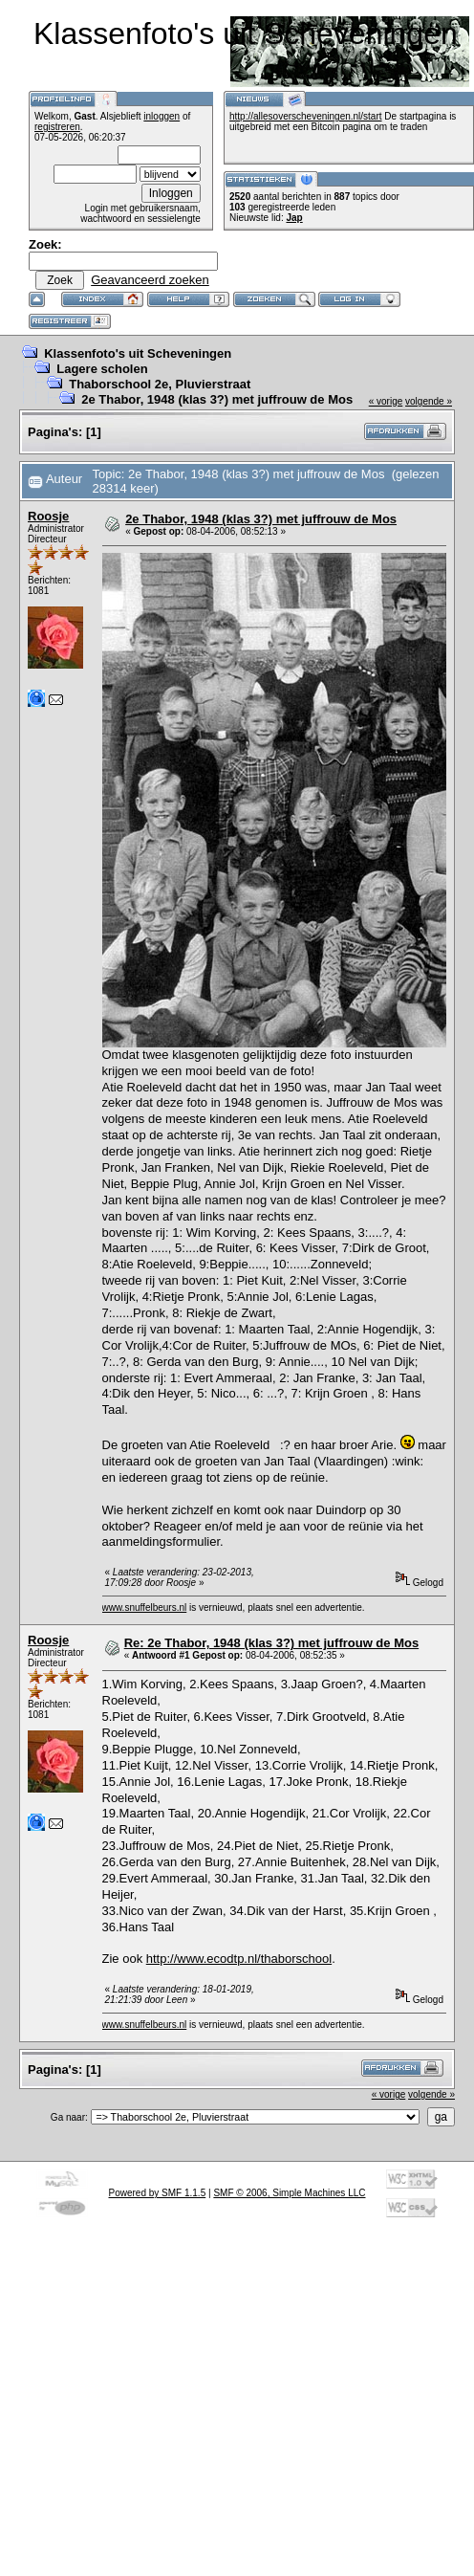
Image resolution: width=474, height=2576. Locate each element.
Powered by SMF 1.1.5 (157, 2193)
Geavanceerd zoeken (150, 280)
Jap (294, 217)
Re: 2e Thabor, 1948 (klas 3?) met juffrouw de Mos (271, 1643)
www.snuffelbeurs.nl (144, 1607)
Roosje (48, 516)
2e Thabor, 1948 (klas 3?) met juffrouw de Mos (217, 399)
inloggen (161, 116)
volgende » (428, 401)
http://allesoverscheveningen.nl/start (305, 116)
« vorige (386, 401)
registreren (57, 126)
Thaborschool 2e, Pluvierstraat (159, 384)
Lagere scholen (101, 369)
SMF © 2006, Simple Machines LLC (289, 2193)
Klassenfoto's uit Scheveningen (137, 353)
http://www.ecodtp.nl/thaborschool (239, 1958)
